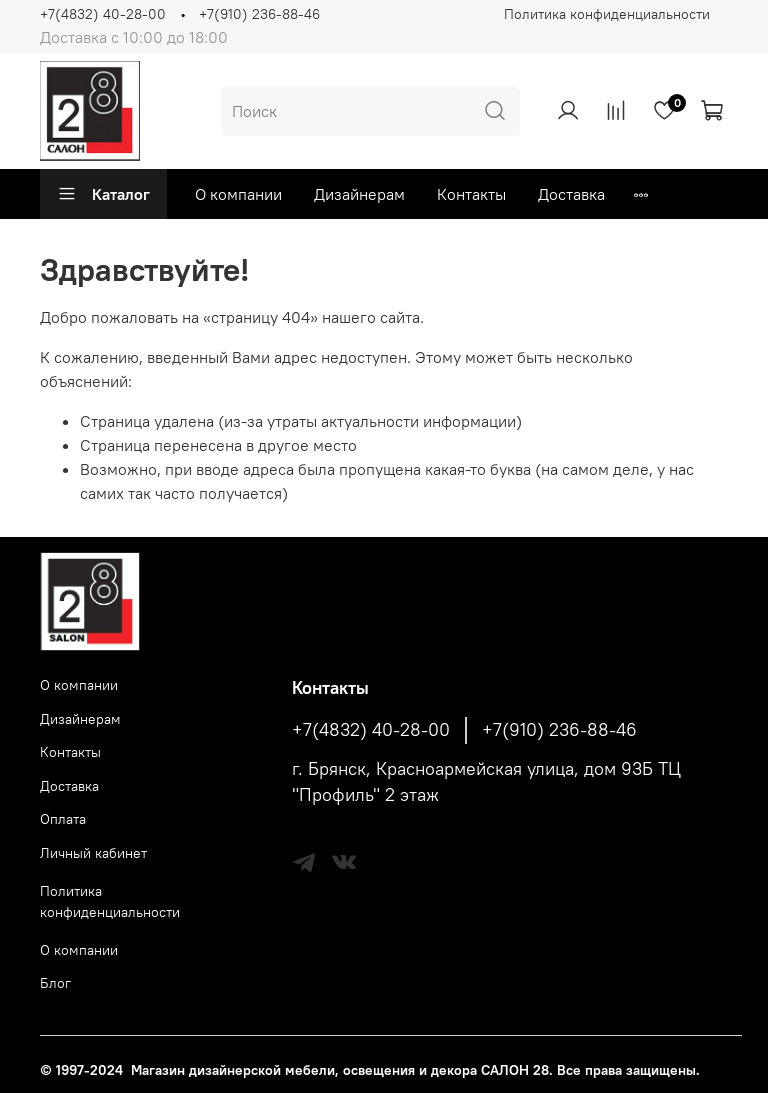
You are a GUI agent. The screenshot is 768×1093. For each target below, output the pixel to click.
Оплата (63, 819)
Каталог (103, 194)
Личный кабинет (93, 853)
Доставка (571, 194)
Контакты (471, 194)
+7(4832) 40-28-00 (103, 14)
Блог (55, 983)
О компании (238, 194)
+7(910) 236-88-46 (259, 14)
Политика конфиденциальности (607, 14)
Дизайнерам (359, 194)
